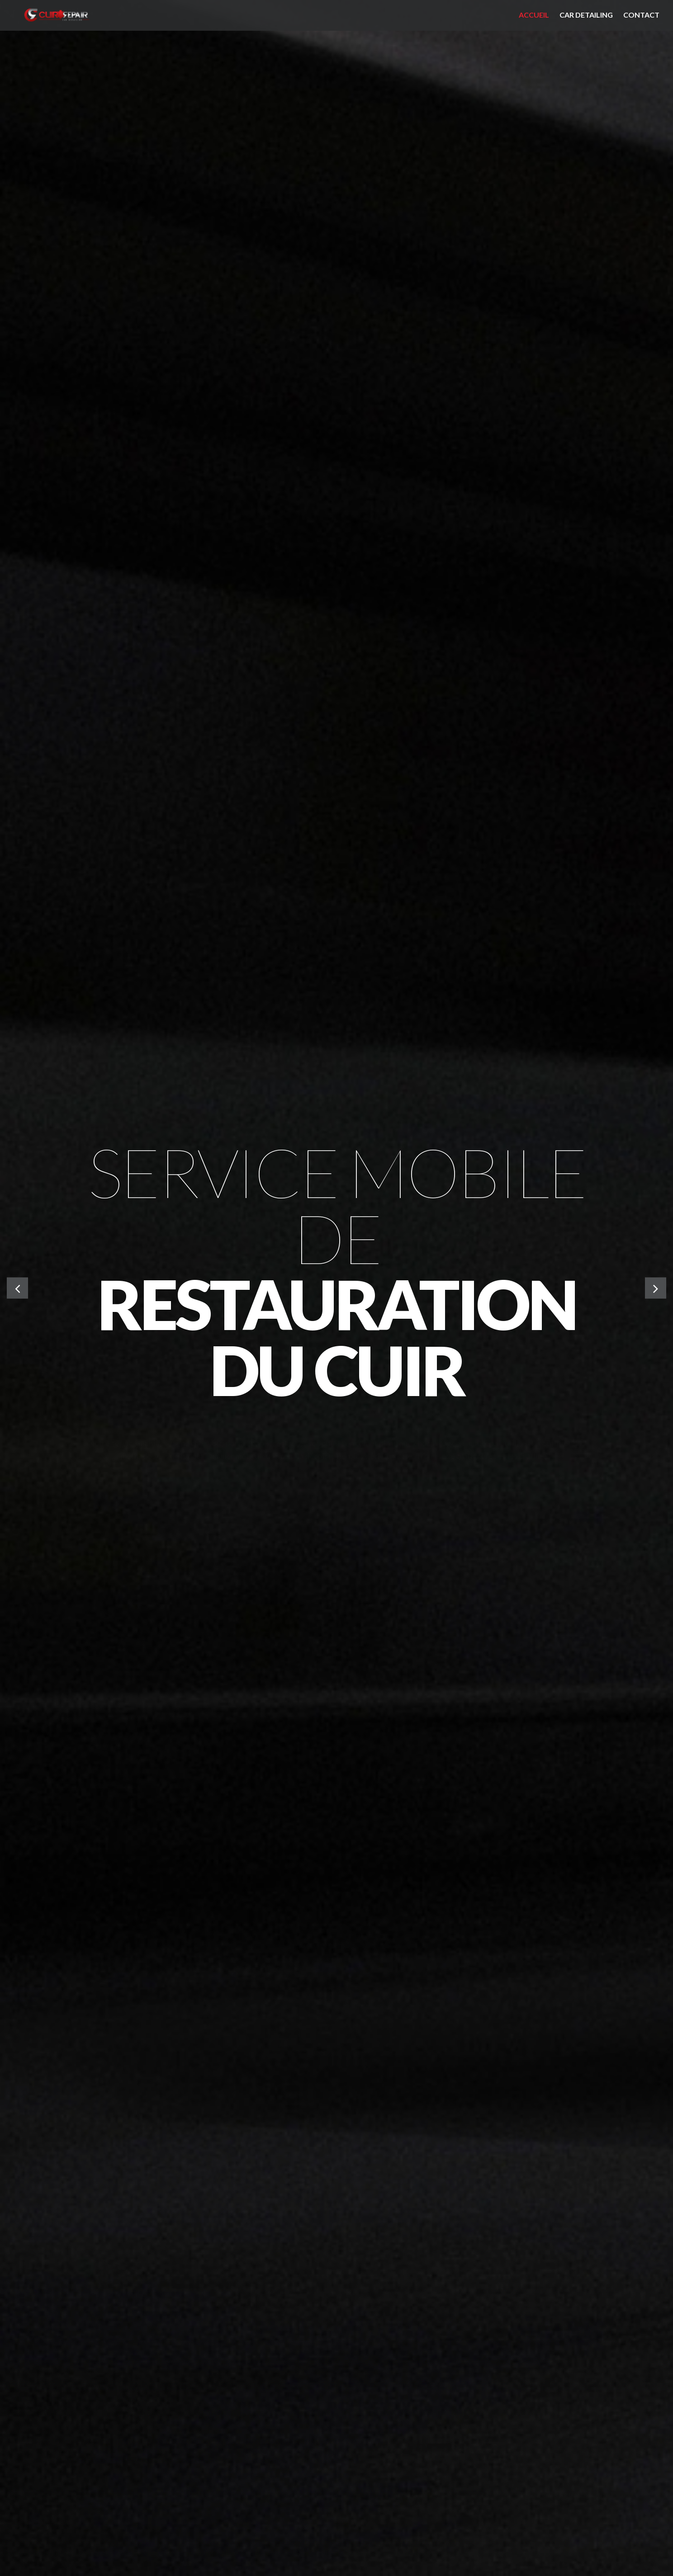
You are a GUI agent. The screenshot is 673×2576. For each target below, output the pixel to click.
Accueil (534, 14)
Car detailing (586, 14)
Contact (641, 14)
